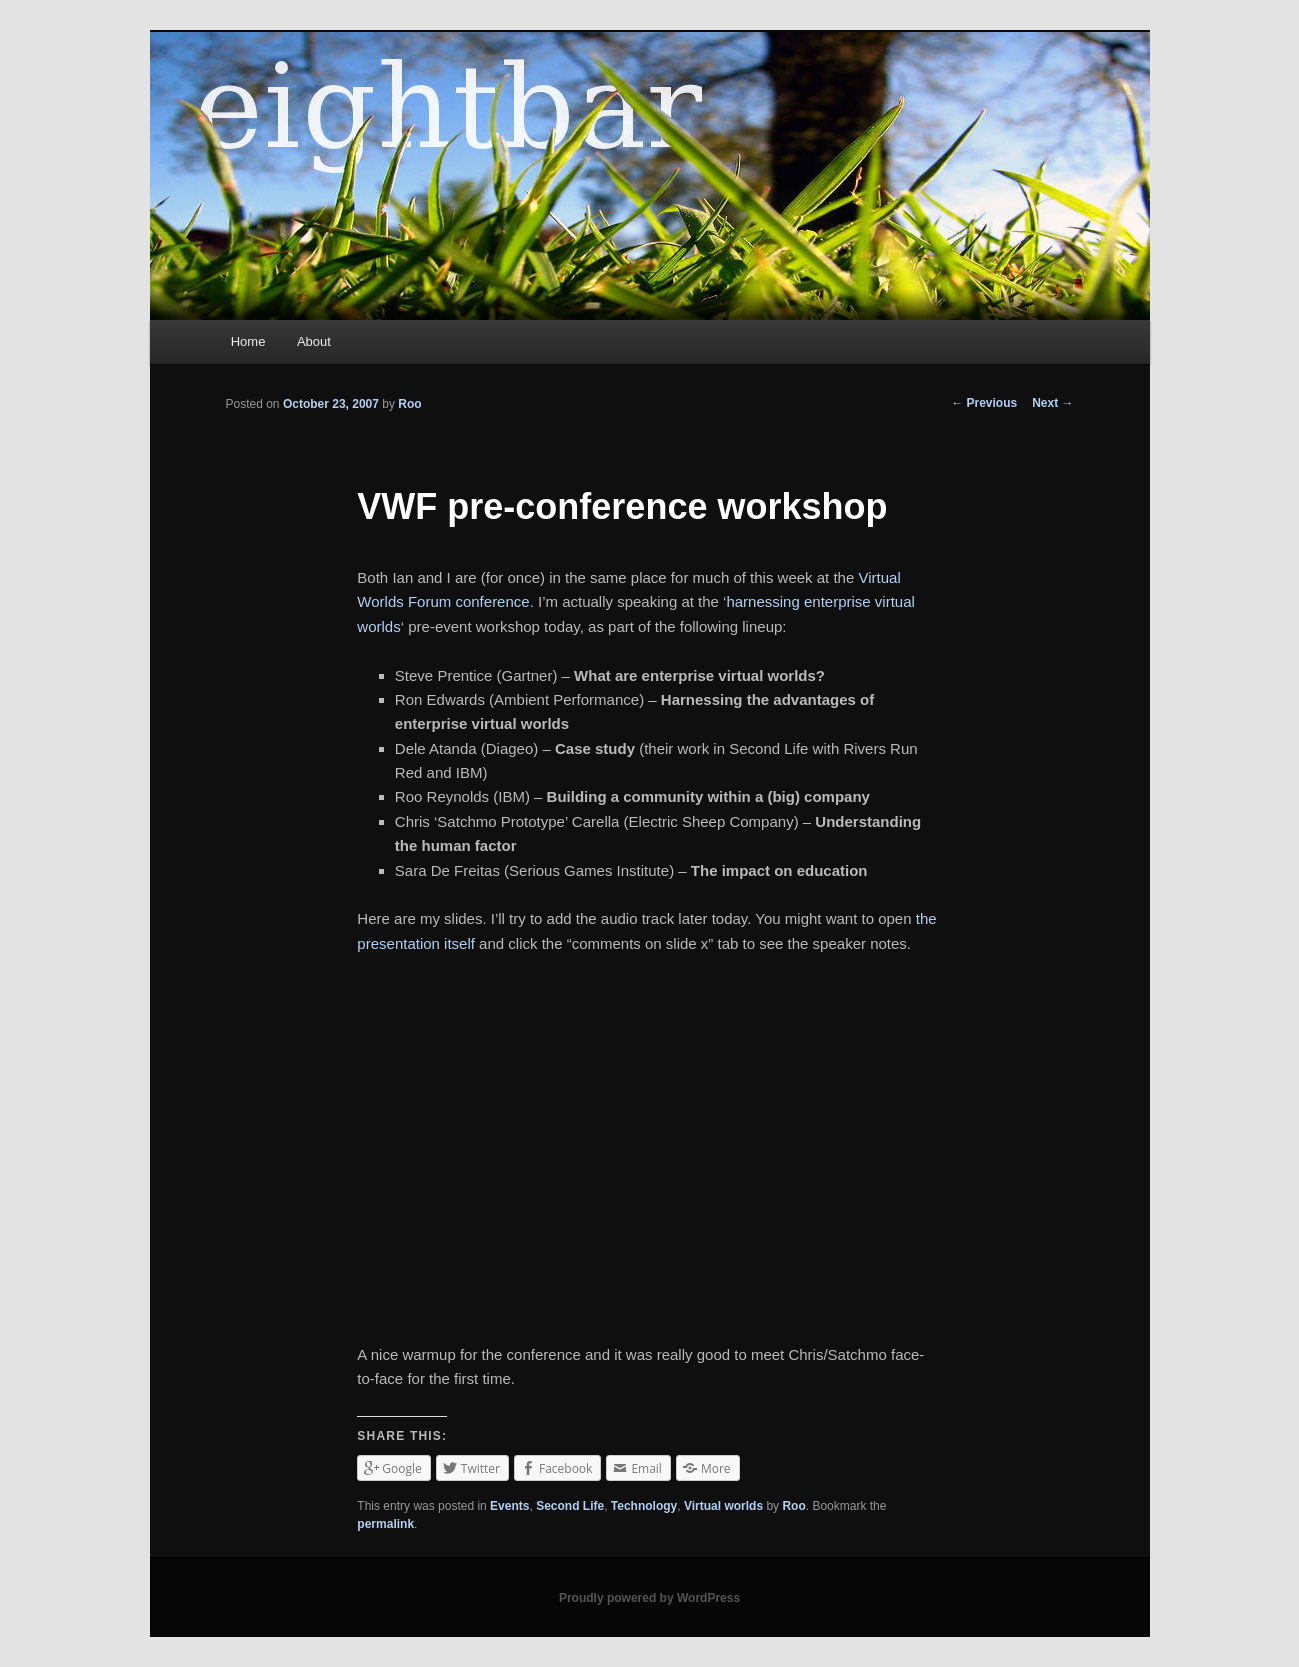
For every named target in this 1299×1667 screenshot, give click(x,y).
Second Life (570, 1506)
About (314, 341)
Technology (644, 1506)
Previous (984, 403)
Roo (409, 404)
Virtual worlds (723, 1506)
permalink (385, 1524)
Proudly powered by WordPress (649, 1598)
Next (1052, 403)
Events (509, 1506)
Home (248, 341)
